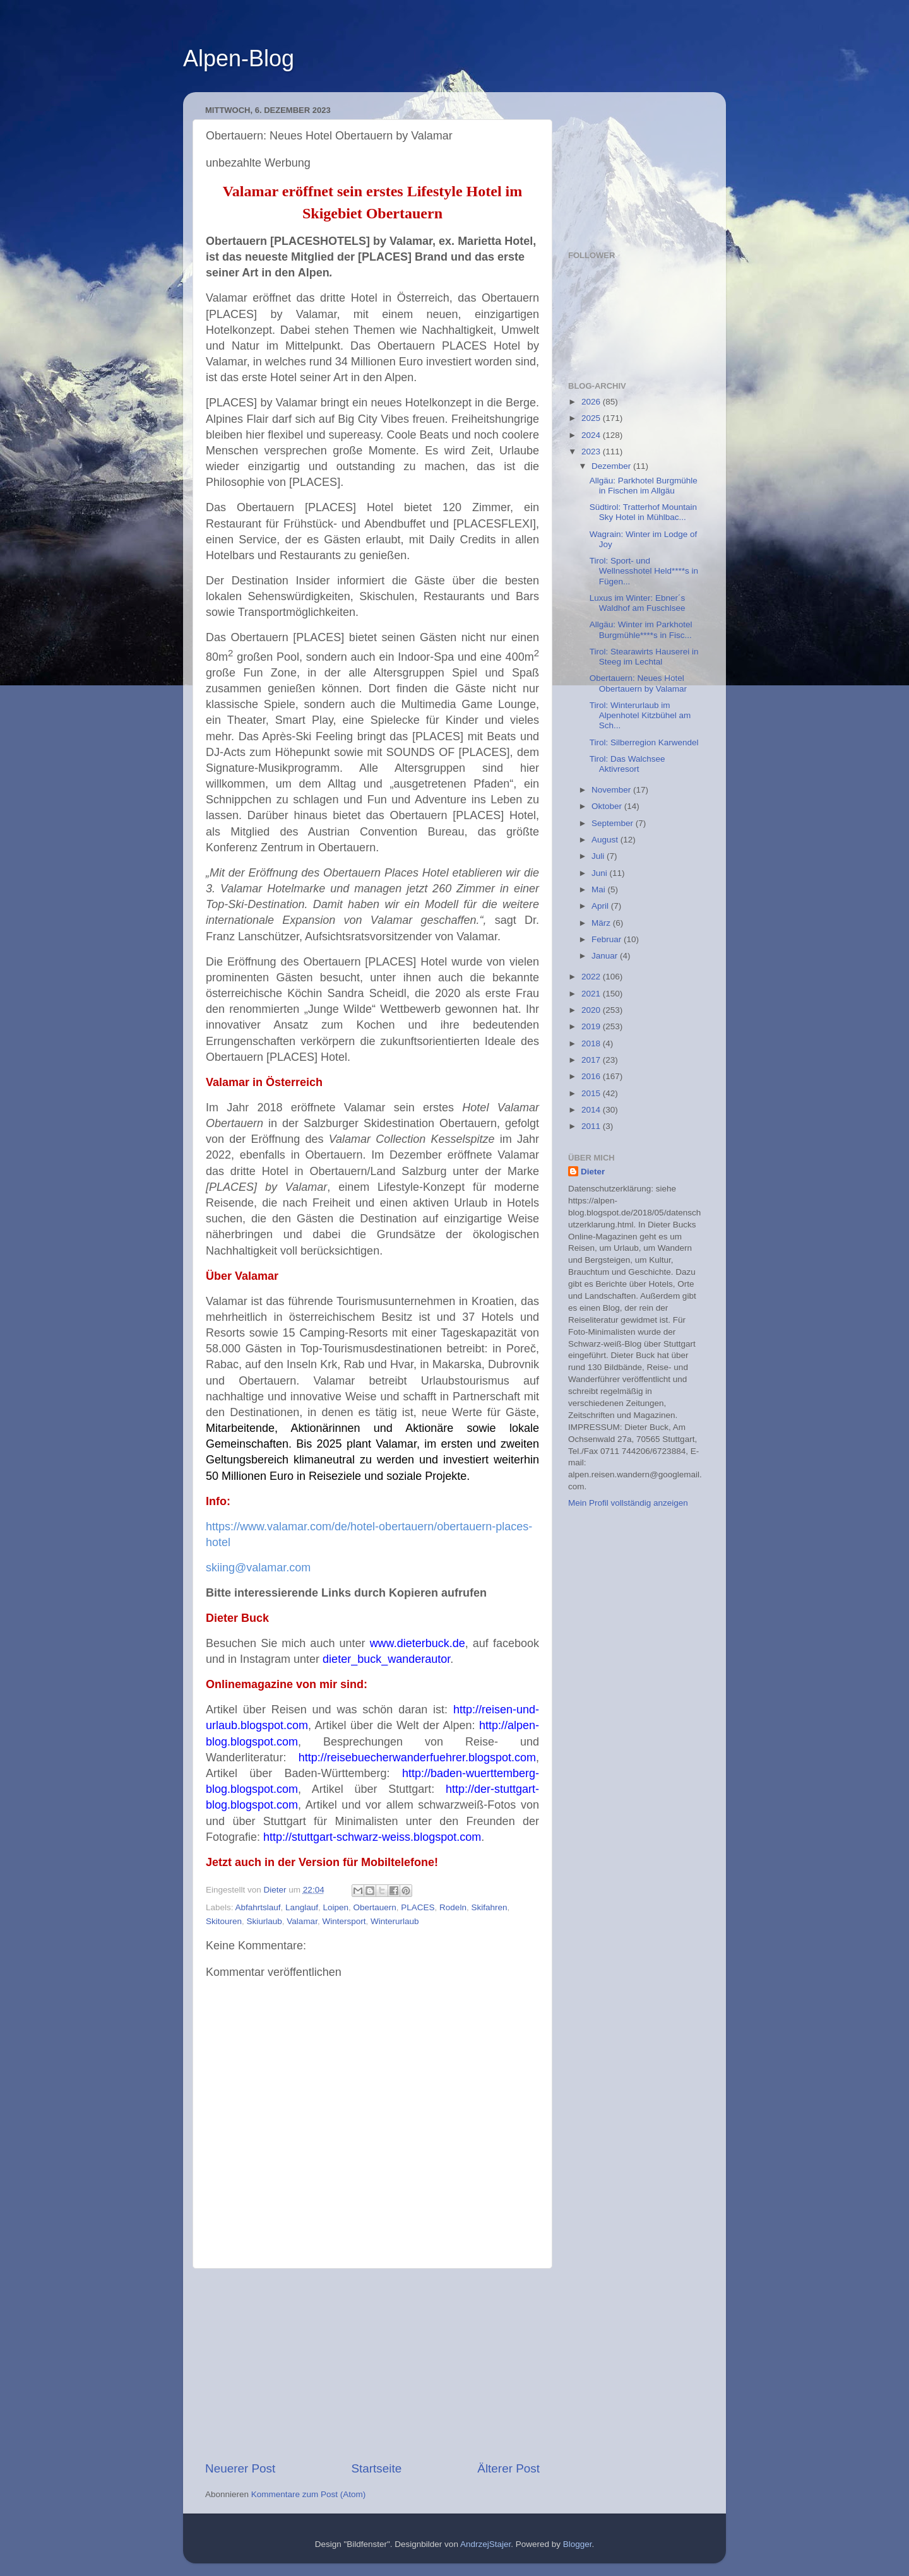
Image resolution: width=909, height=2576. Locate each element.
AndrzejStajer (485, 2544)
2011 (592, 1126)
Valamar (302, 1921)
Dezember (612, 466)
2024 (592, 435)
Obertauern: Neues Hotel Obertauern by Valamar (638, 683)
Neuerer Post (240, 2468)
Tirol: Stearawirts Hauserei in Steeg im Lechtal (644, 656)
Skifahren (489, 1907)
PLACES (417, 1907)
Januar (605, 955)
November (612, 790)
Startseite (376, 2468)
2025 (592, 418)
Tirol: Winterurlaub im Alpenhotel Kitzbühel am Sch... (640, 715)
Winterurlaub (395, 1921)
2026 (592, 401)
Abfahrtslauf (258, 1907)
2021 (592, 993)
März (602, 923)
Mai (599, 889)
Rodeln (452, 1907)
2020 (592, 1010)
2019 (592, 1026)
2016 (592, 1076)
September (613, 823)
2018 (592, 1043)
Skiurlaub (264, 1921)
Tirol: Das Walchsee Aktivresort (627, 764)
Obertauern (375, 1907)
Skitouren (224, 1921)
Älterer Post (508, 2468)
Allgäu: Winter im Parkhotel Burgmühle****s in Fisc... (641, 629)
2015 (592, 1093)
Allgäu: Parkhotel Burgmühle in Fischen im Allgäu (644, 485)
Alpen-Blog (238, 58)
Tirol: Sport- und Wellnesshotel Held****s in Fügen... (644, 571)
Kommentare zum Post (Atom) (308, 2494)
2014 (592, 1109)
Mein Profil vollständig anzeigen (628, 1503)
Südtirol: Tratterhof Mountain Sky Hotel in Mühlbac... (643, 512)
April (601, 906)
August (606, 839)
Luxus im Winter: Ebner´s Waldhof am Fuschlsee (638, 603)
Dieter (593, 1171)
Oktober (607, 806)
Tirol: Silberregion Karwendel (644, 742)
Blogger (577, 2544)
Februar (607, 939)
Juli (599, 856)
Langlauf (301, 1907)
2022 (592, 976)
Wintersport (343, 1921)
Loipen (335, 1907)
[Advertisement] (372, 2364)
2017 (592, 1060)
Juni (600, 873)
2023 (592, 451)
